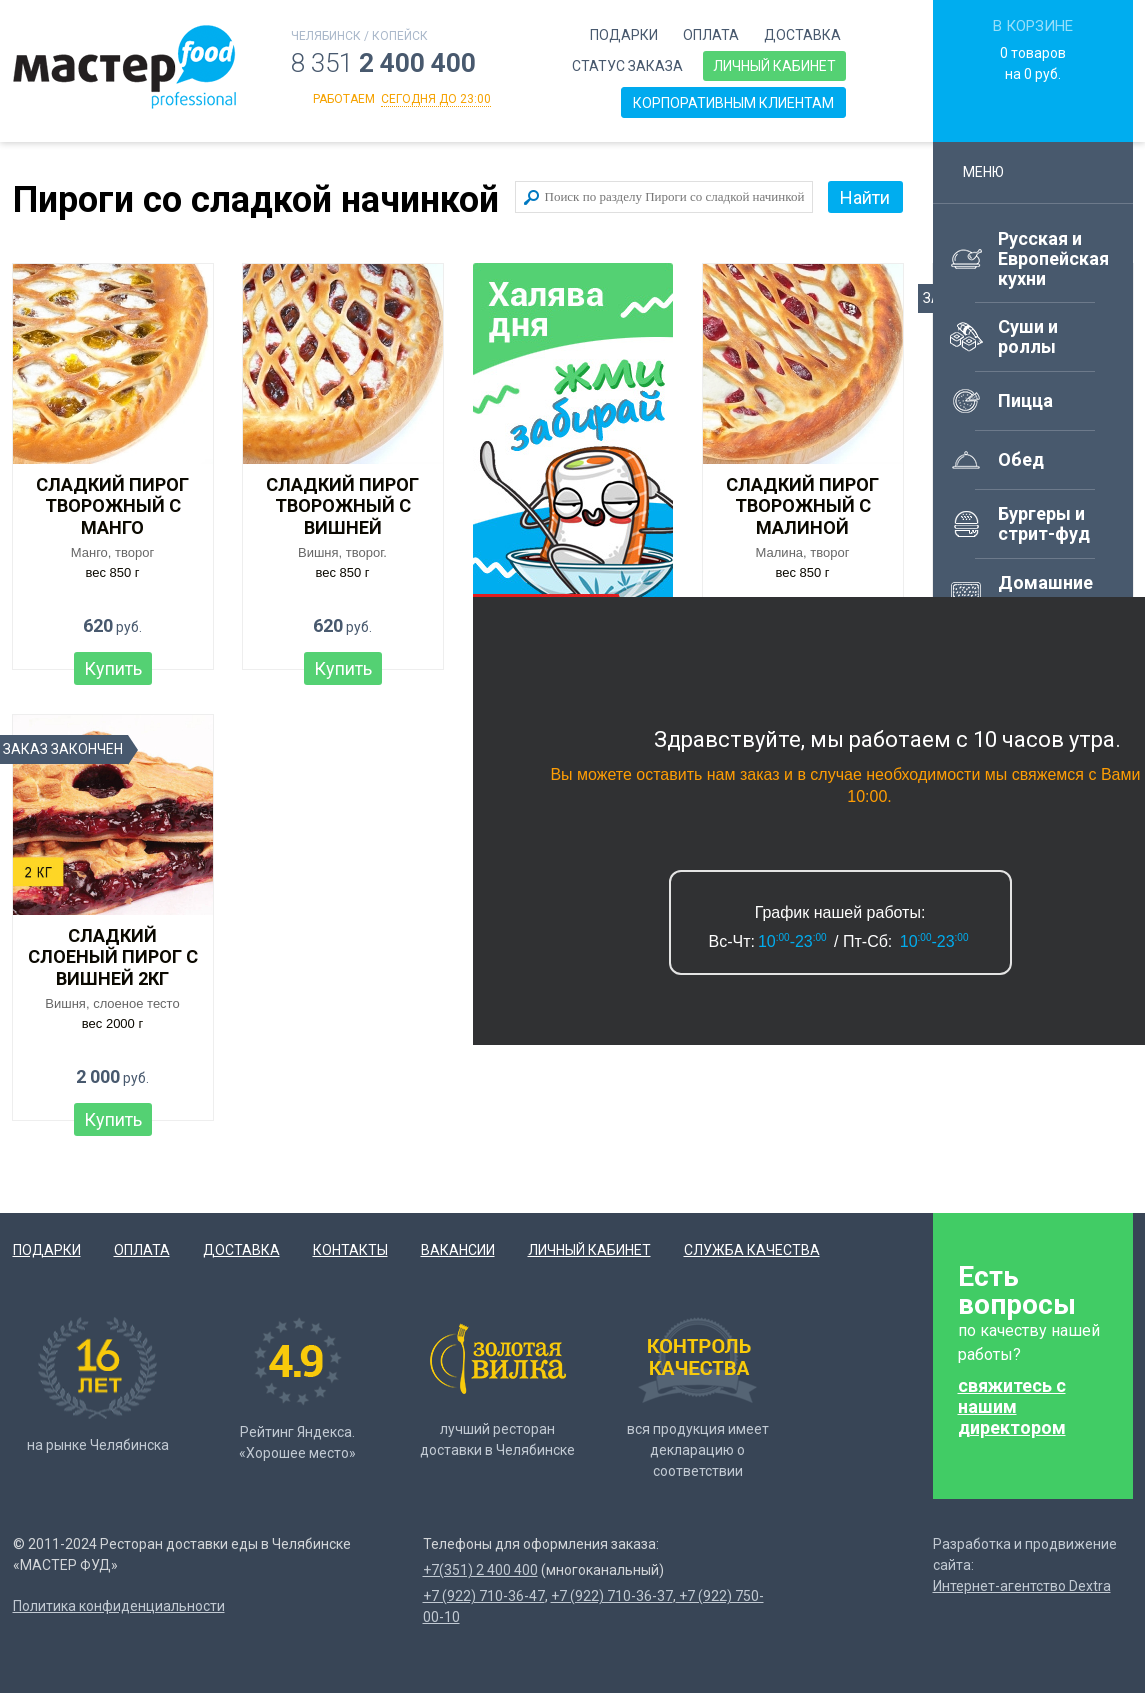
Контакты (350, 1250)
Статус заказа (627, 66)
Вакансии (458, 1250)
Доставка (802, 35)
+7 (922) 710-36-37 (612, 1596)
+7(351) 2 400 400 (480, 1570)
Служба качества (752, 1250)
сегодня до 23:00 (436, 99)
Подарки (624, 35)
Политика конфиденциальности (119, 1606)
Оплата (711, 35)
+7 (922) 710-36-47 (484, 1596)
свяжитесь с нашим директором (1012, 1406)
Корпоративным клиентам (733, 103)
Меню (992, 172)
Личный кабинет (774, 66)
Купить (113, 668)
